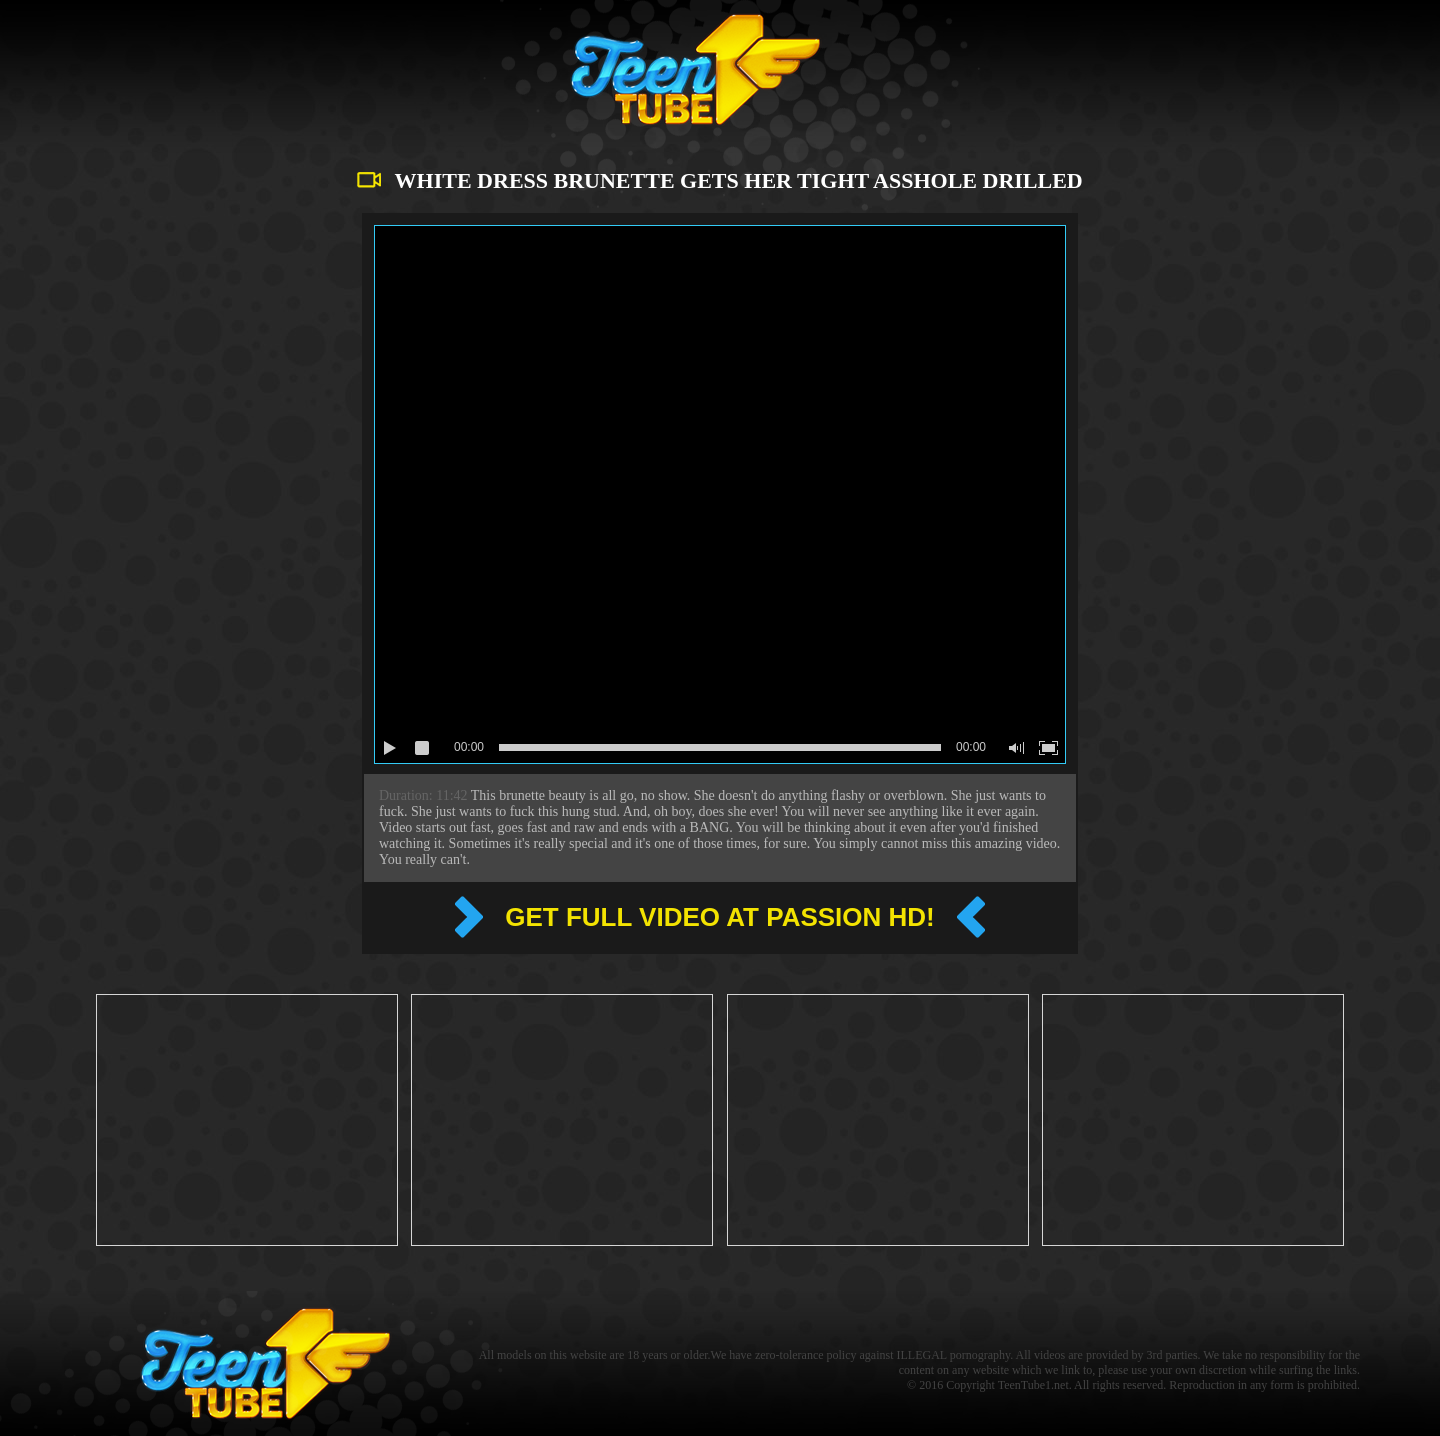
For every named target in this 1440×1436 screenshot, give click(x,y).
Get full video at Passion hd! (720, 917)
